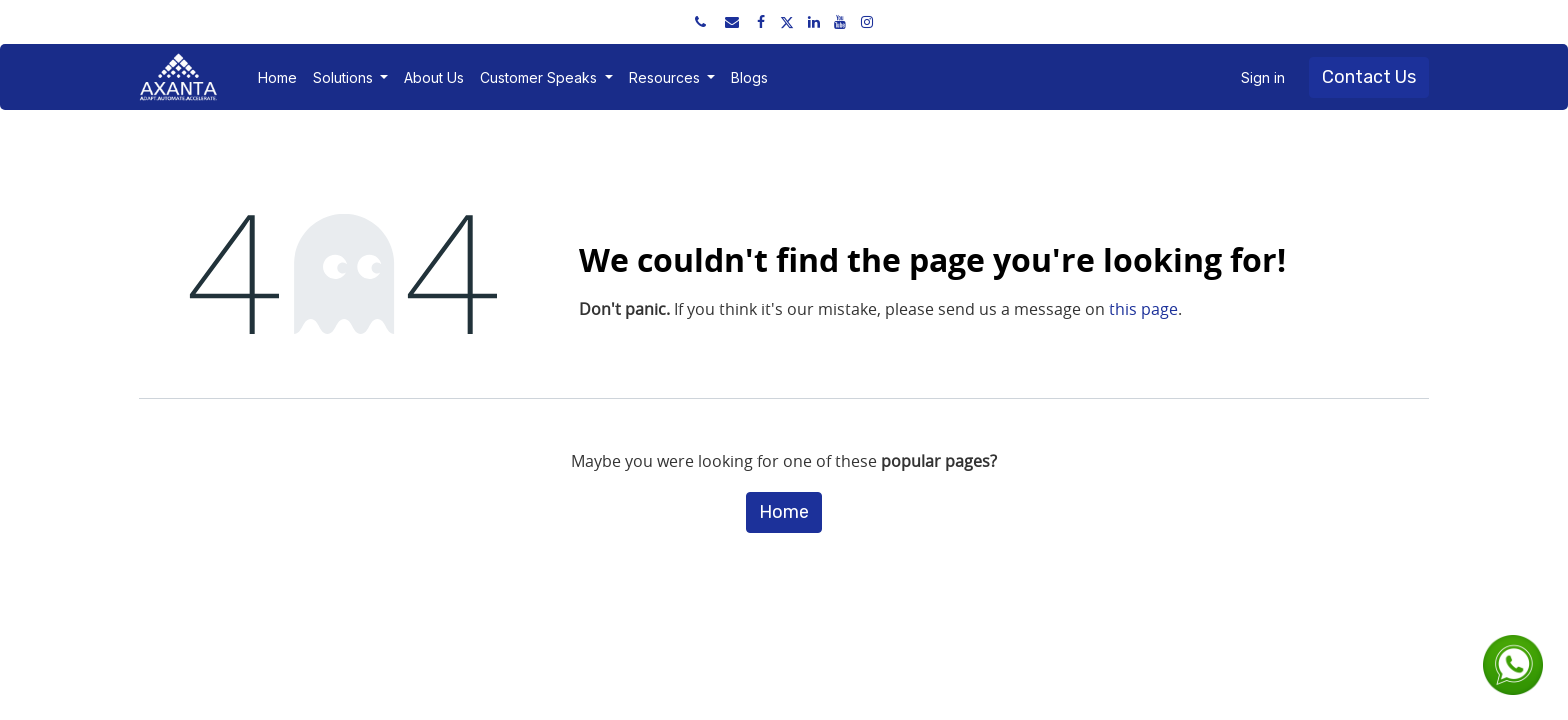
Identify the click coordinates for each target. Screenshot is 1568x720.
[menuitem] (277, 77)
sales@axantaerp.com (364, 21)
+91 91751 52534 (216, 21)
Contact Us (1369, 77)
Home (784, 512)
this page (1143, 309)
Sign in (1263, 77)
